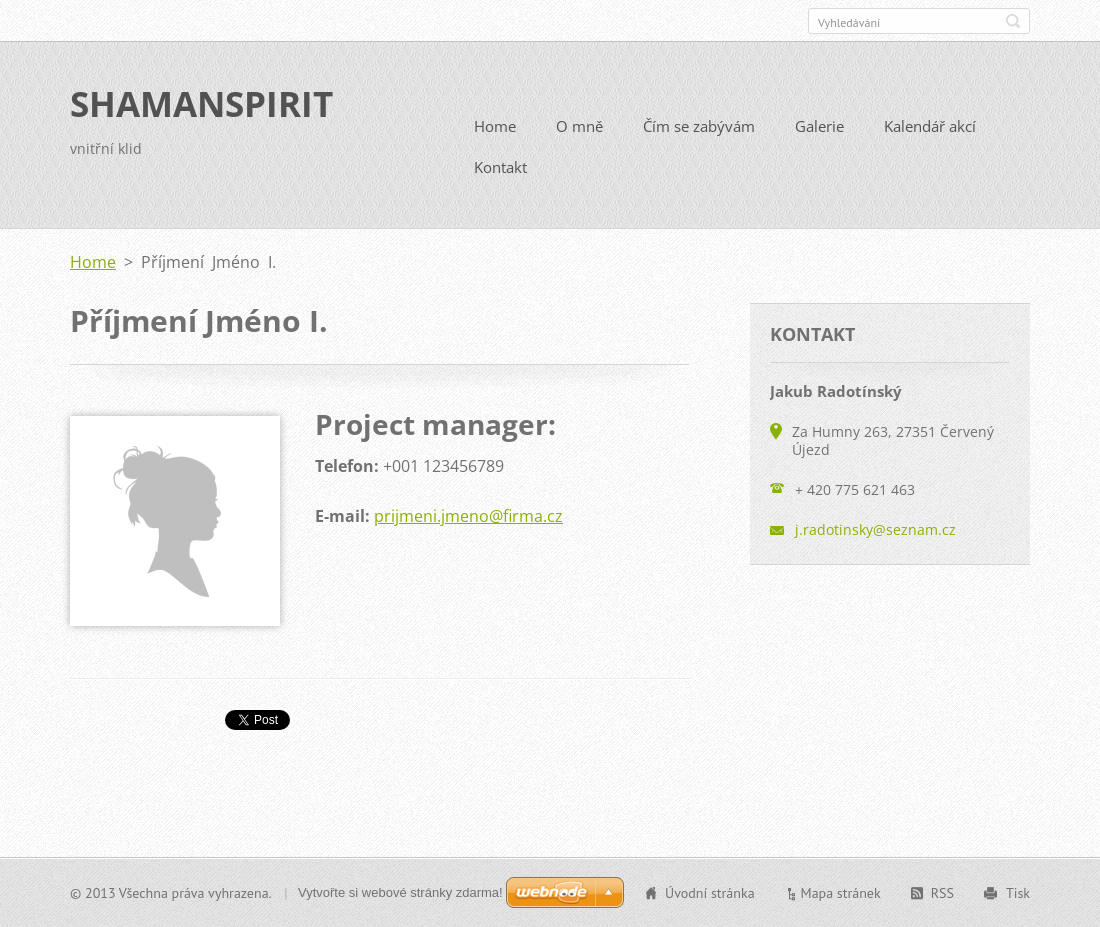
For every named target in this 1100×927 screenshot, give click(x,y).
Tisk (1018, 893)
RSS (942, 893)
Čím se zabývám (699, 126)
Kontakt (500, 167)
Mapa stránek (841, 893)
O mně (579, 126)
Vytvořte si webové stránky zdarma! (400, 892)
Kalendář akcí (930, 126)
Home (495, 126)
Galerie (819, 126)
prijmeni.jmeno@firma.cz (468, 516)
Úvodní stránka (710, 893)
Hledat (1013, 21)
